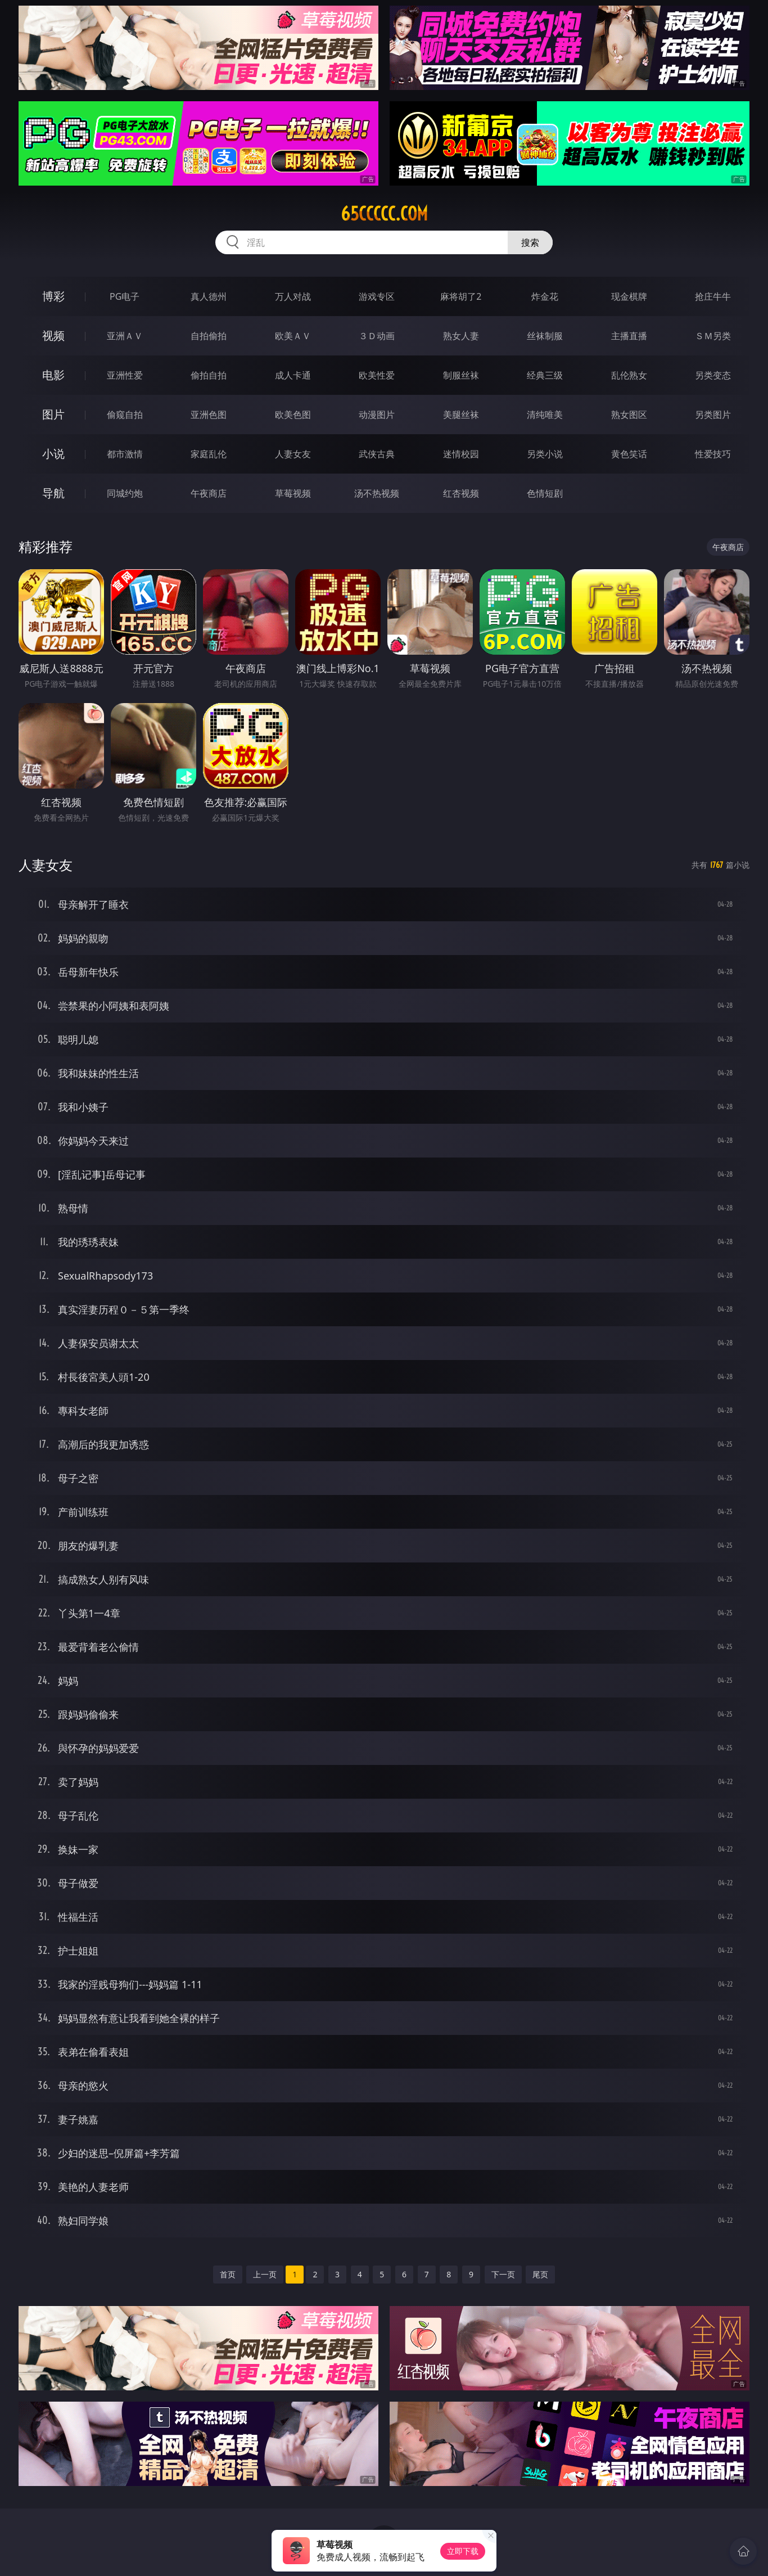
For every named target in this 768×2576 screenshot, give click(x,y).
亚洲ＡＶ (125, 336)
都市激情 (125, 454)
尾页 (540, 2274)
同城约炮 (125, 493)
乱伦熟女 (629, 375)
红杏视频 (461, 493)
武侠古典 (377, 454)
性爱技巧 (713, 454)
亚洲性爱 (125, 375)
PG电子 (124, 296)
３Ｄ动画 (377, 336)
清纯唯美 (545, 414)
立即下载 (462, 2551)
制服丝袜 (461, 375)
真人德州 (209, 296)
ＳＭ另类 (713, 336)
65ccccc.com (384, 213)
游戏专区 (377, 296)
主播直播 (629, 336)
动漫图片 (377, 414)
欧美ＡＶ (293, 336)
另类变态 (713, 375)
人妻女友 (293, 454)
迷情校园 (461, 454)
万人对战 (293, 296)
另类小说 (545, 454)
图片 (53, 414)
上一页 (265, 2274)
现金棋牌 (629, 296)
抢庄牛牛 (713, 296)
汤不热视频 (376, 493)
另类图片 (713, 414)
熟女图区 (629, 414)
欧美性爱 (377, 375)
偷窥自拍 (125, 414)
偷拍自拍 (209, 375)
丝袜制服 (545, 336)
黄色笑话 (629, 454)
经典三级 (545, 375)
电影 (53, 374)
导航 (53, 493)
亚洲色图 (209, 414)
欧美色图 (293, 414)
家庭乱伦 (209, 454)
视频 (53, 335)
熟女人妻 (461, 336)
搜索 (530, 242)
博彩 (53, 296)
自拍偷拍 (209, 336)
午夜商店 (209, 493)
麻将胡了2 (460, 296)
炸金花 (544, 296)
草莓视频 (293, 493)
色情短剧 (545, 493)
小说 (53, 453)
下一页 (503, 2274)
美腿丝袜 (461, 414)
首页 (228, 2274)
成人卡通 (293, 375)
